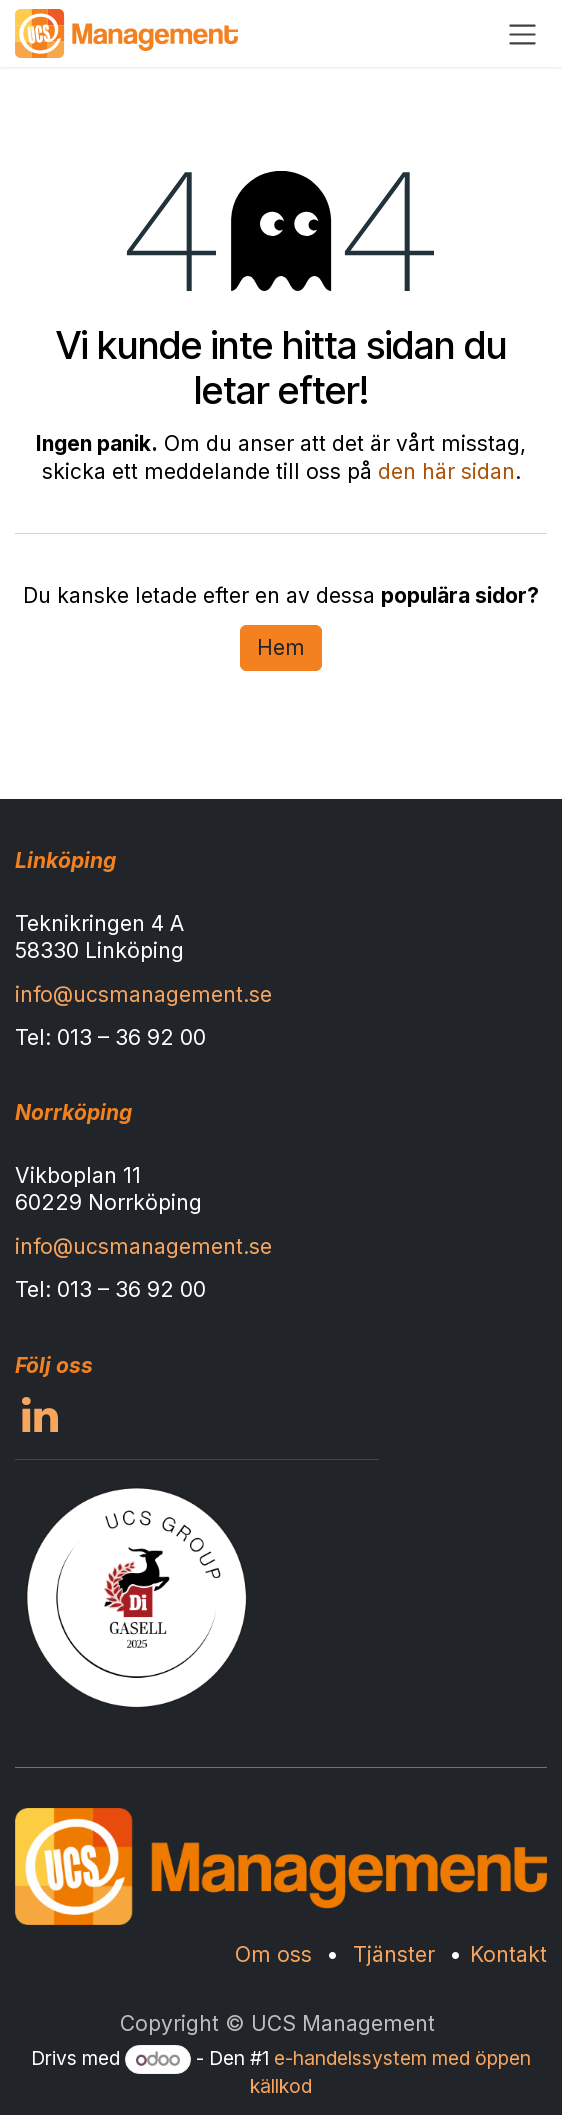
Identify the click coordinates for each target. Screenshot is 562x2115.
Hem (281, 647)
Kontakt (508, 1954)
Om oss (273, 1954)
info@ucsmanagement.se (143, 994)
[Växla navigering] (522, 33)
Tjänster (394, 1954)
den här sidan (446, 471)
